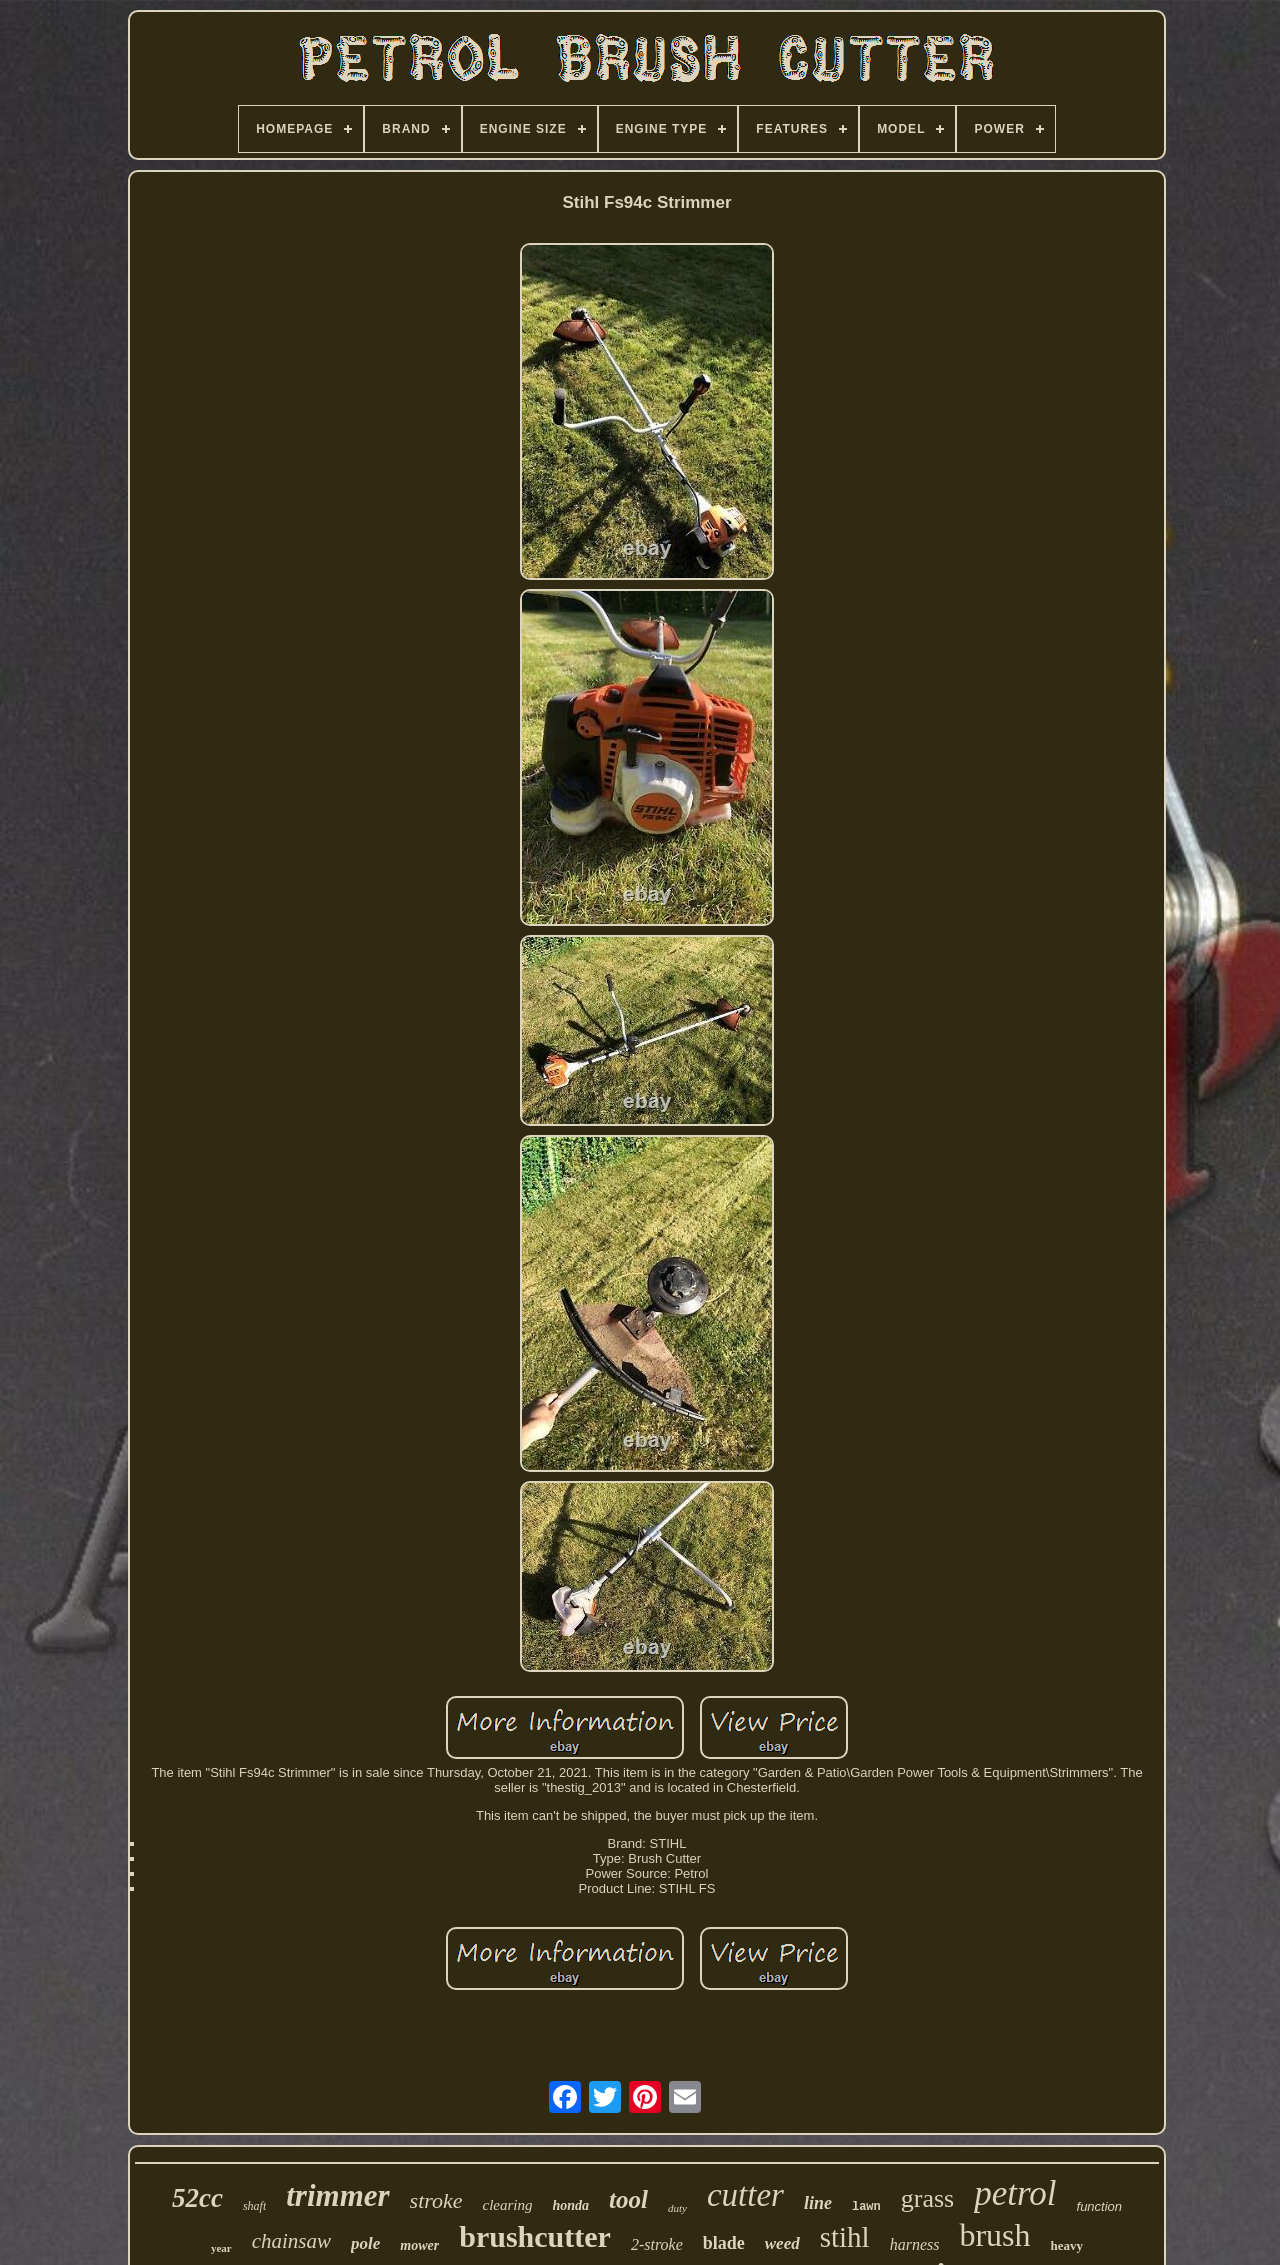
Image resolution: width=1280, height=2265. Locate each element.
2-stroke (657, 2244)
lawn (866, 2207)
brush (994, 2235)
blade (724, 2243)
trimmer (337, 2195)
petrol (1015, 2193)
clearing (508, 2205)
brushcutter (535, 2236)
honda (571, 2205)
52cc (197, 2198)
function (1100, 2206)
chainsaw (291, 2241)
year (221, 2248)
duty (677, 2208)
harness (915, 2244)
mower (419, 2245)
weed (782, 2243)
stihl (845, 2237)
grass (927, 2198)
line (818, 2203)
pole (365, 2243)
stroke (436, 2200)
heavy (1067, 2245)
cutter (745, 2195)
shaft (254, 2206)
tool (628, 2199)
